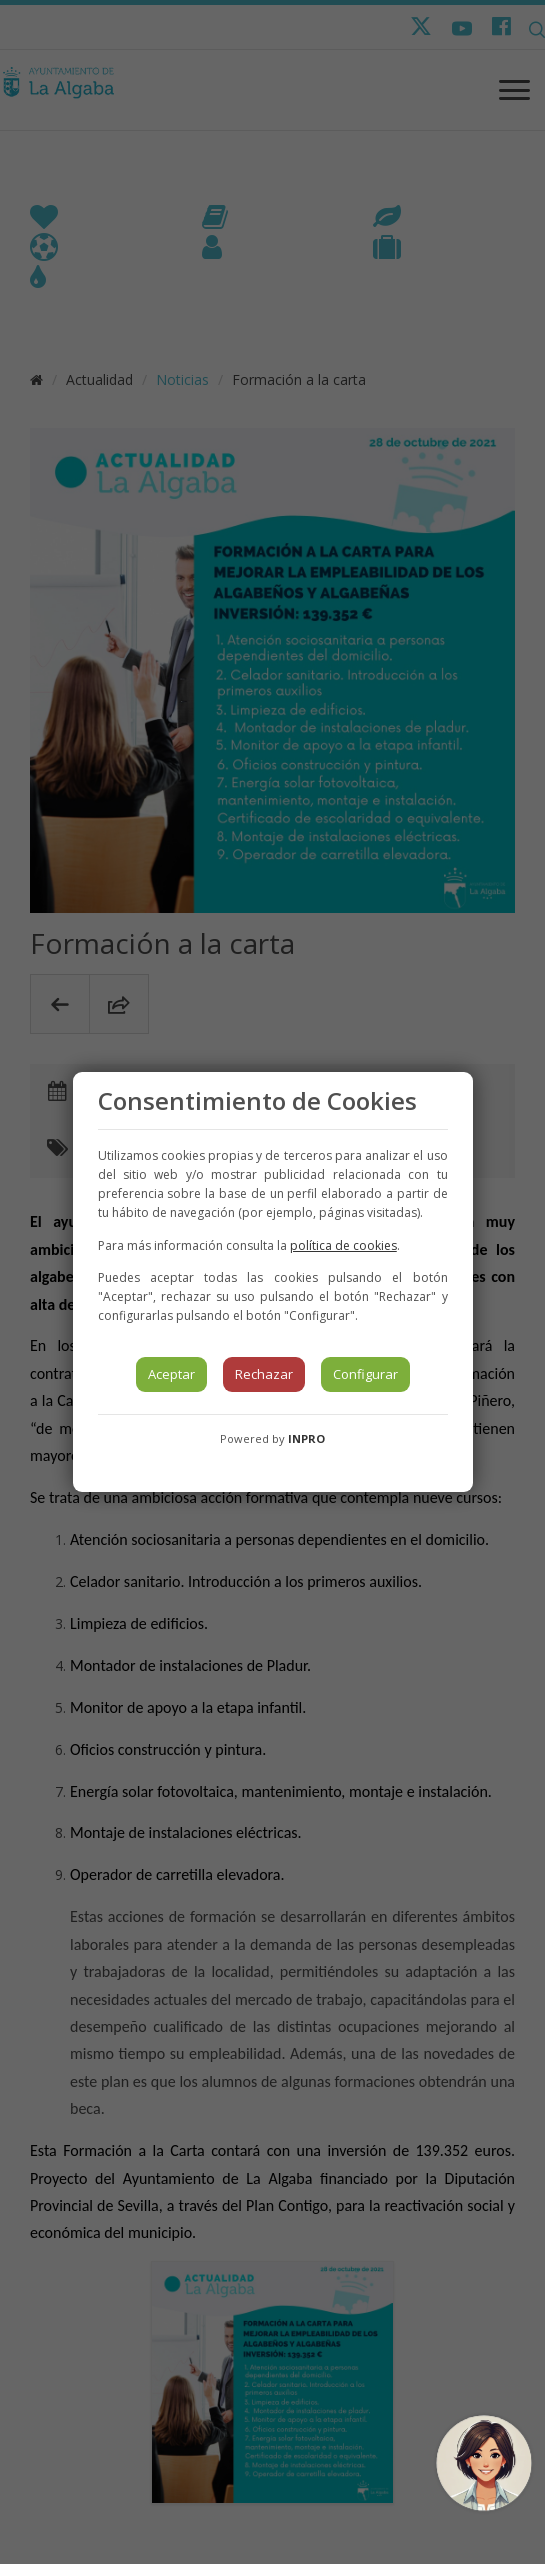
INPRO (306, 1438)
